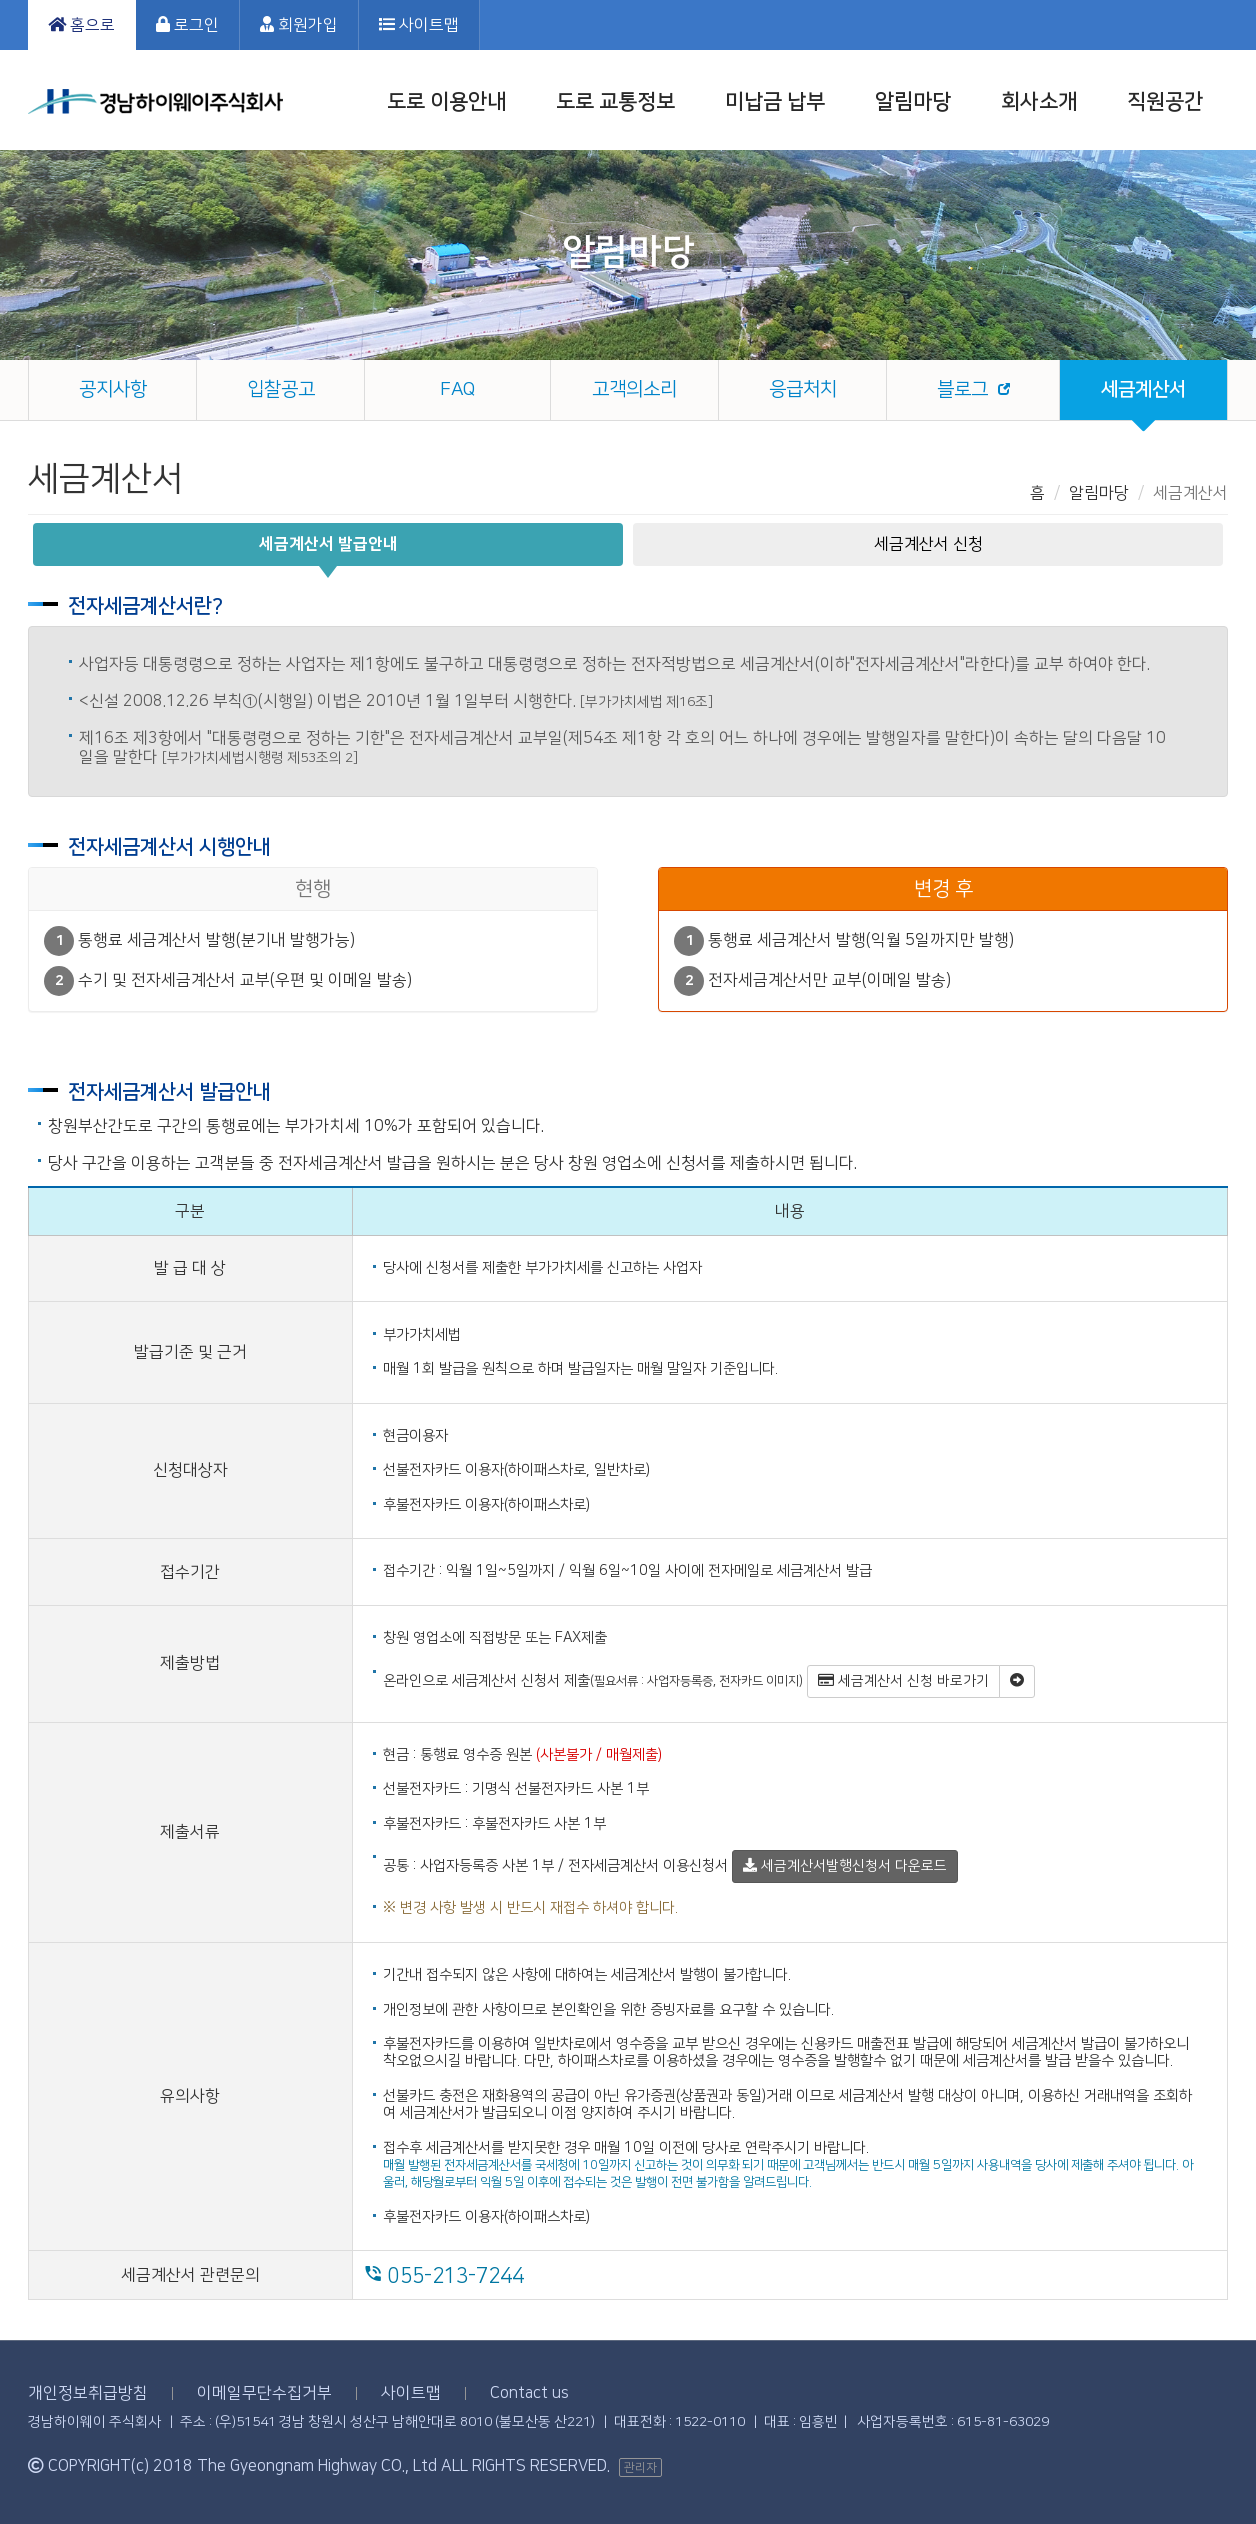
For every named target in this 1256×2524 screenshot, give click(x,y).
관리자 (640, 2467)
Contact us (529, 2393)
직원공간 (1165, 101)
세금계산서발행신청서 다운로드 (845, 1866)
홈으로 (81, 25)
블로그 (962, 389)
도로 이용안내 (446, 101)
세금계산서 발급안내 (328, 544)
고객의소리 (634, 389)
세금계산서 (1143, 389)
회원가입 (299, 25)
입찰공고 (281, 389)
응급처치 (803, 389)
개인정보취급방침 (88, 2393)
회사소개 (1039, 101)
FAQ (457, 389)
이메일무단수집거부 (264, 2393)
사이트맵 (419, 25)
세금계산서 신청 (928, 544)
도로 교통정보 (615, 101)
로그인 (187, 25)
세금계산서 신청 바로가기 (903, 1681)
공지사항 (113, 389)
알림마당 (913, 101)
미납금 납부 (775, 101)
